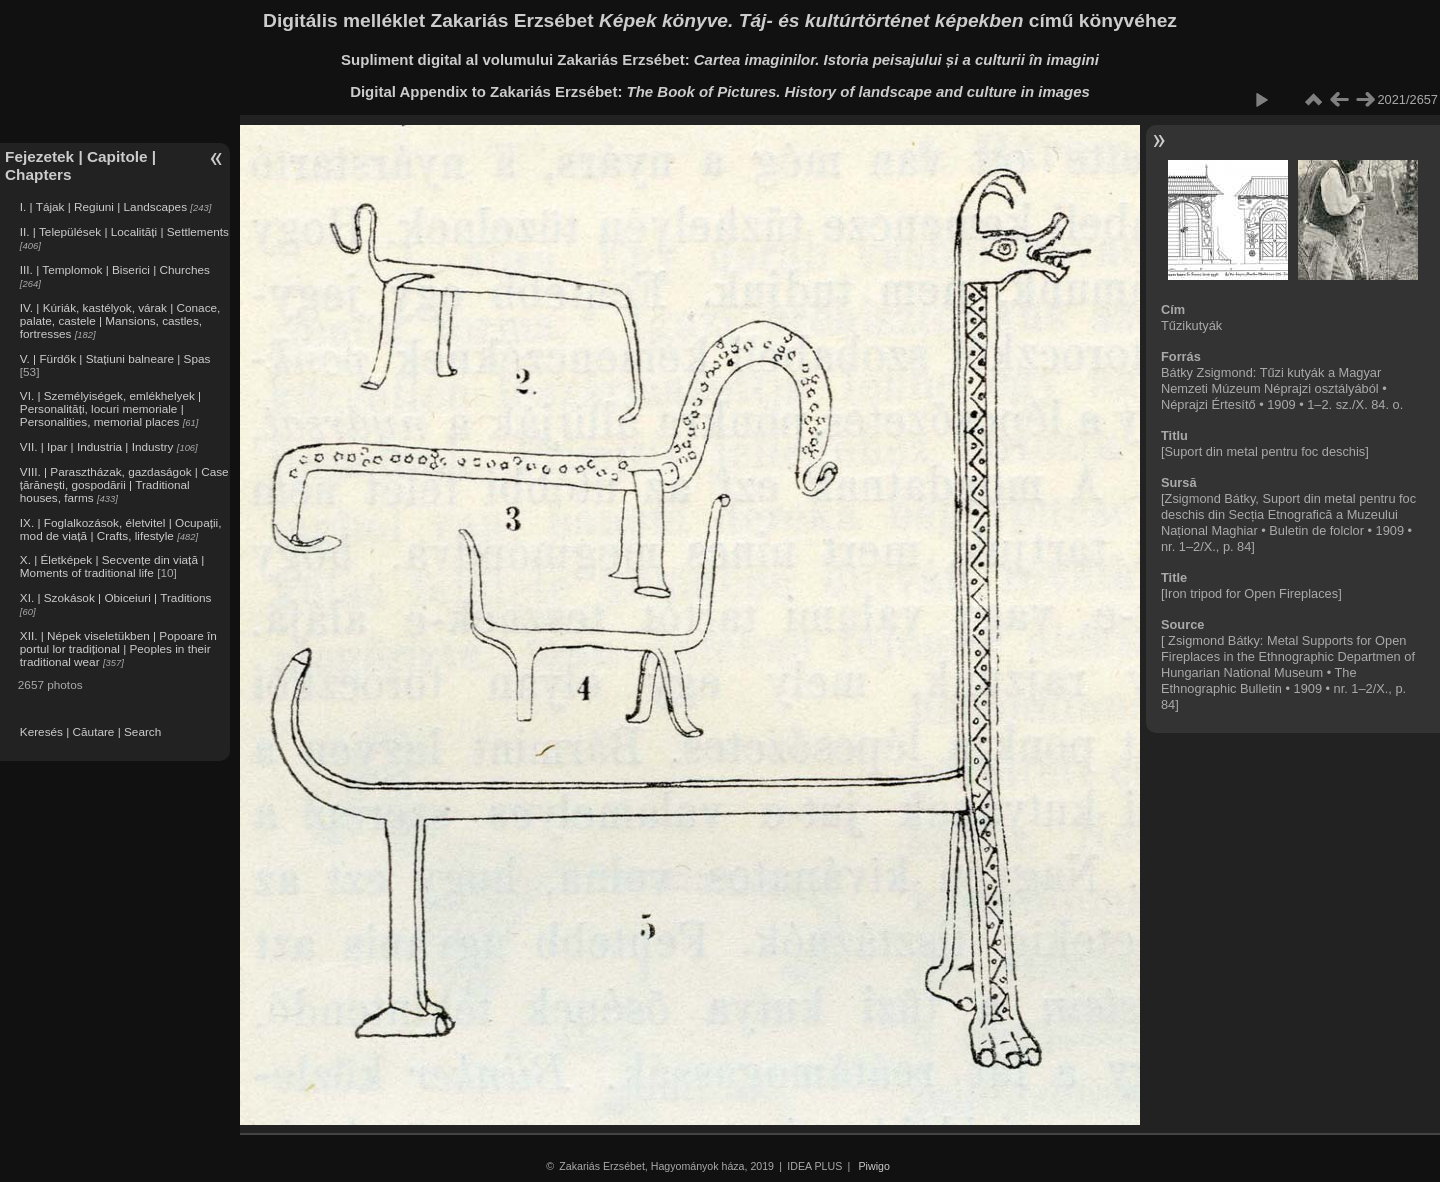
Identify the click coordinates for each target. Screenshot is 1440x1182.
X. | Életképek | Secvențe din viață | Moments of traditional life (112, 566)
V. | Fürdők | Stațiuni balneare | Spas (115, 358)
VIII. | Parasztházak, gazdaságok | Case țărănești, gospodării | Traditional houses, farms (124, 484)
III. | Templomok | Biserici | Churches (115, 269)
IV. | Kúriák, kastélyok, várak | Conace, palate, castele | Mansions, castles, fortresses (120, 320)
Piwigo (874, 1166)
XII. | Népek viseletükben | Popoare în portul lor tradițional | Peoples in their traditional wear (118, 648)
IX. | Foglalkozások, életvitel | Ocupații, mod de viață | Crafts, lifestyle (121, 529)
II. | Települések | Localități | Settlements (124, 231)
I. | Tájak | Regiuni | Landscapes (103, 206)
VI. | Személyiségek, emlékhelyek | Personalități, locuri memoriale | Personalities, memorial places (110, 408)
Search (142, 731)
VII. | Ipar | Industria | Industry (97, 446)
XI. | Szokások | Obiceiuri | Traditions (116, 597)
